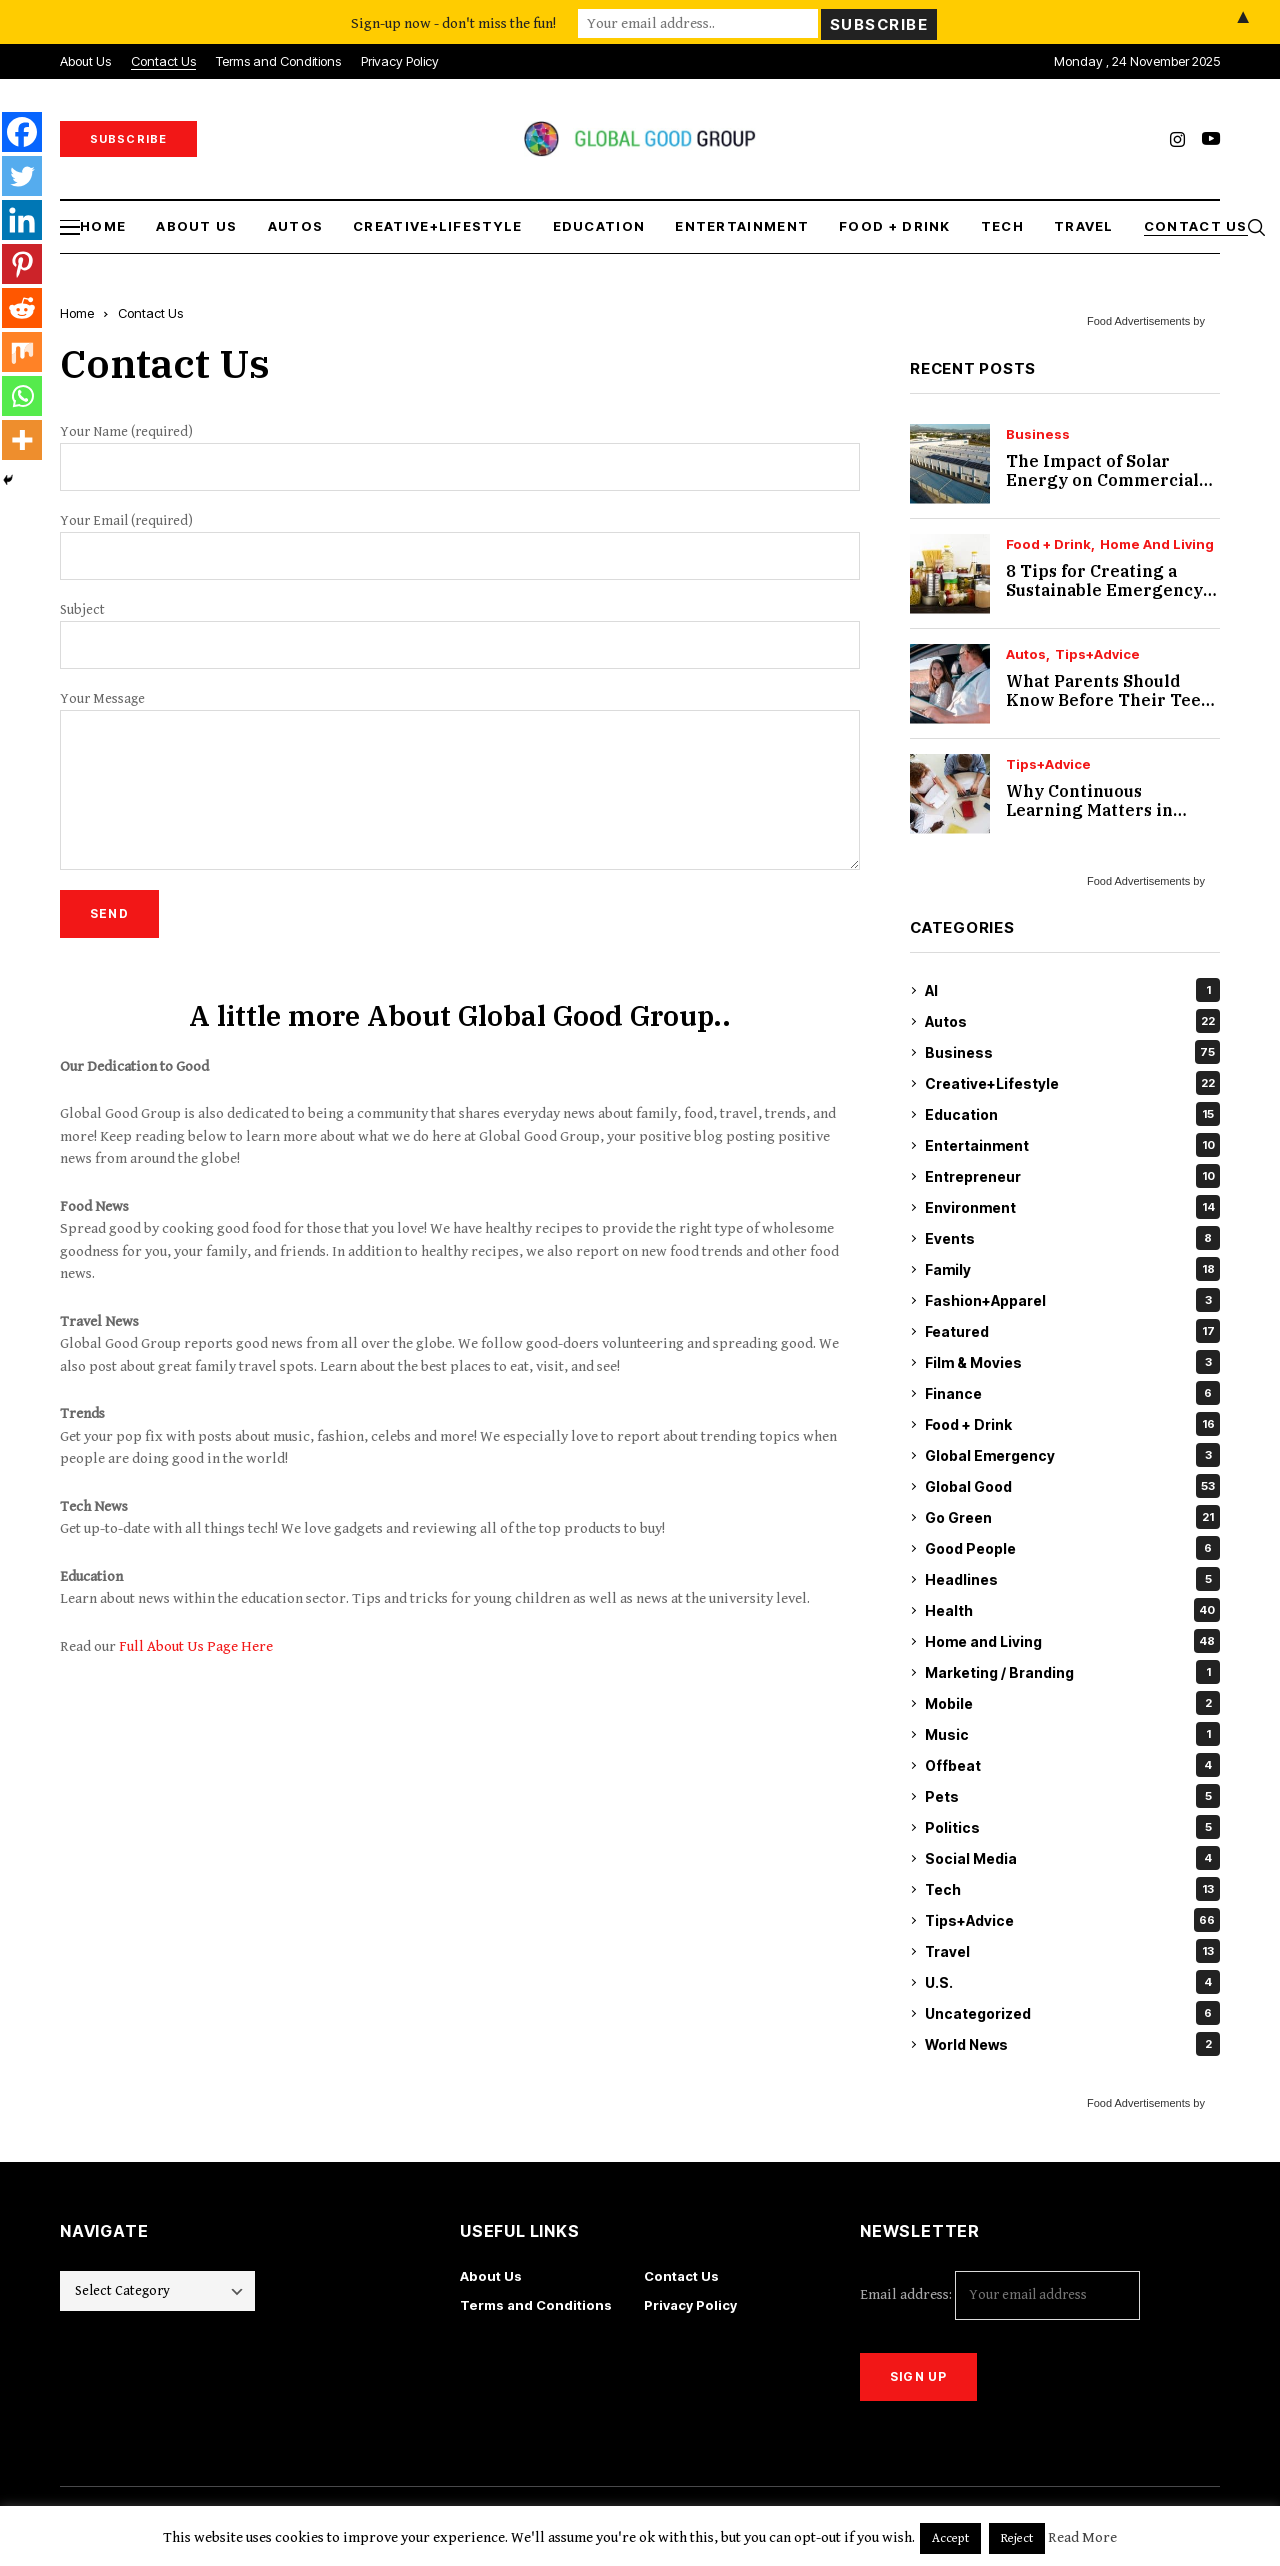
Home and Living (1157, 544)
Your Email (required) (460, 546)
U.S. (1072, 1982)
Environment (1072, 1207)
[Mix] (22, 352)
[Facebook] (22, 132)
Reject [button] (1017, 2538)
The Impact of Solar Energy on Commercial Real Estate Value (1102, 480)
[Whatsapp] (22, 396)
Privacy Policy (690, 2305)
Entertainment (1072, 1145)
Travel (1072, 1951)
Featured (1072, 1331)
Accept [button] (950, 2538)
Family (1072, 1269)
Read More (1082, 2537)
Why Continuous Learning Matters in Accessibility (1089, 810)
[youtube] (1211, 139)
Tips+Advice (1097, 654)
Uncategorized (1072, 2013)
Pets (1072, 1796)
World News (1072, 2044)
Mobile (1072, 1703)
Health (1072, 1610)
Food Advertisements (1138, 321)
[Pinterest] (22, 264)
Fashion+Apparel (1072, 1300)
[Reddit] (22, 308)
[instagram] (1177, 139)
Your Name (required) (460, 457)
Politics (1072, 1827)
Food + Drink (1048, 544)
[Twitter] (22, 176)
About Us (491, 2276)
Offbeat (1072, 1765)
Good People (1072, 1548)
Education (1072, 1114)
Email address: (1000, 2295)
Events (1072, 1238)
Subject (460, 635)
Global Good (1072, 1486)
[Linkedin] (22, 220)
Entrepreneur (1072, 1176)
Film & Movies (1072, 1362)
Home (77, 313)
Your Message (460, 780)
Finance (1072, 1393)
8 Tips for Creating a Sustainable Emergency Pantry (1104, 590)
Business (1038, 434)
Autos (1026, 654)
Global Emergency (1072, 1455)
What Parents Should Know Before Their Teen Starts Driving (1109, 700)
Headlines (1072, 1579)
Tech (1072, 1889)
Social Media (1072, 1858)
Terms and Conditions (536, 2305)
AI (1072, 990)
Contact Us (681, 2276)
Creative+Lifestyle (1072, 1083)
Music (1072, 1734)
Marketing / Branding (1072, 1672)
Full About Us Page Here (196, 1646)
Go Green (1072, 1517)
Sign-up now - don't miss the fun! (453, 21)
